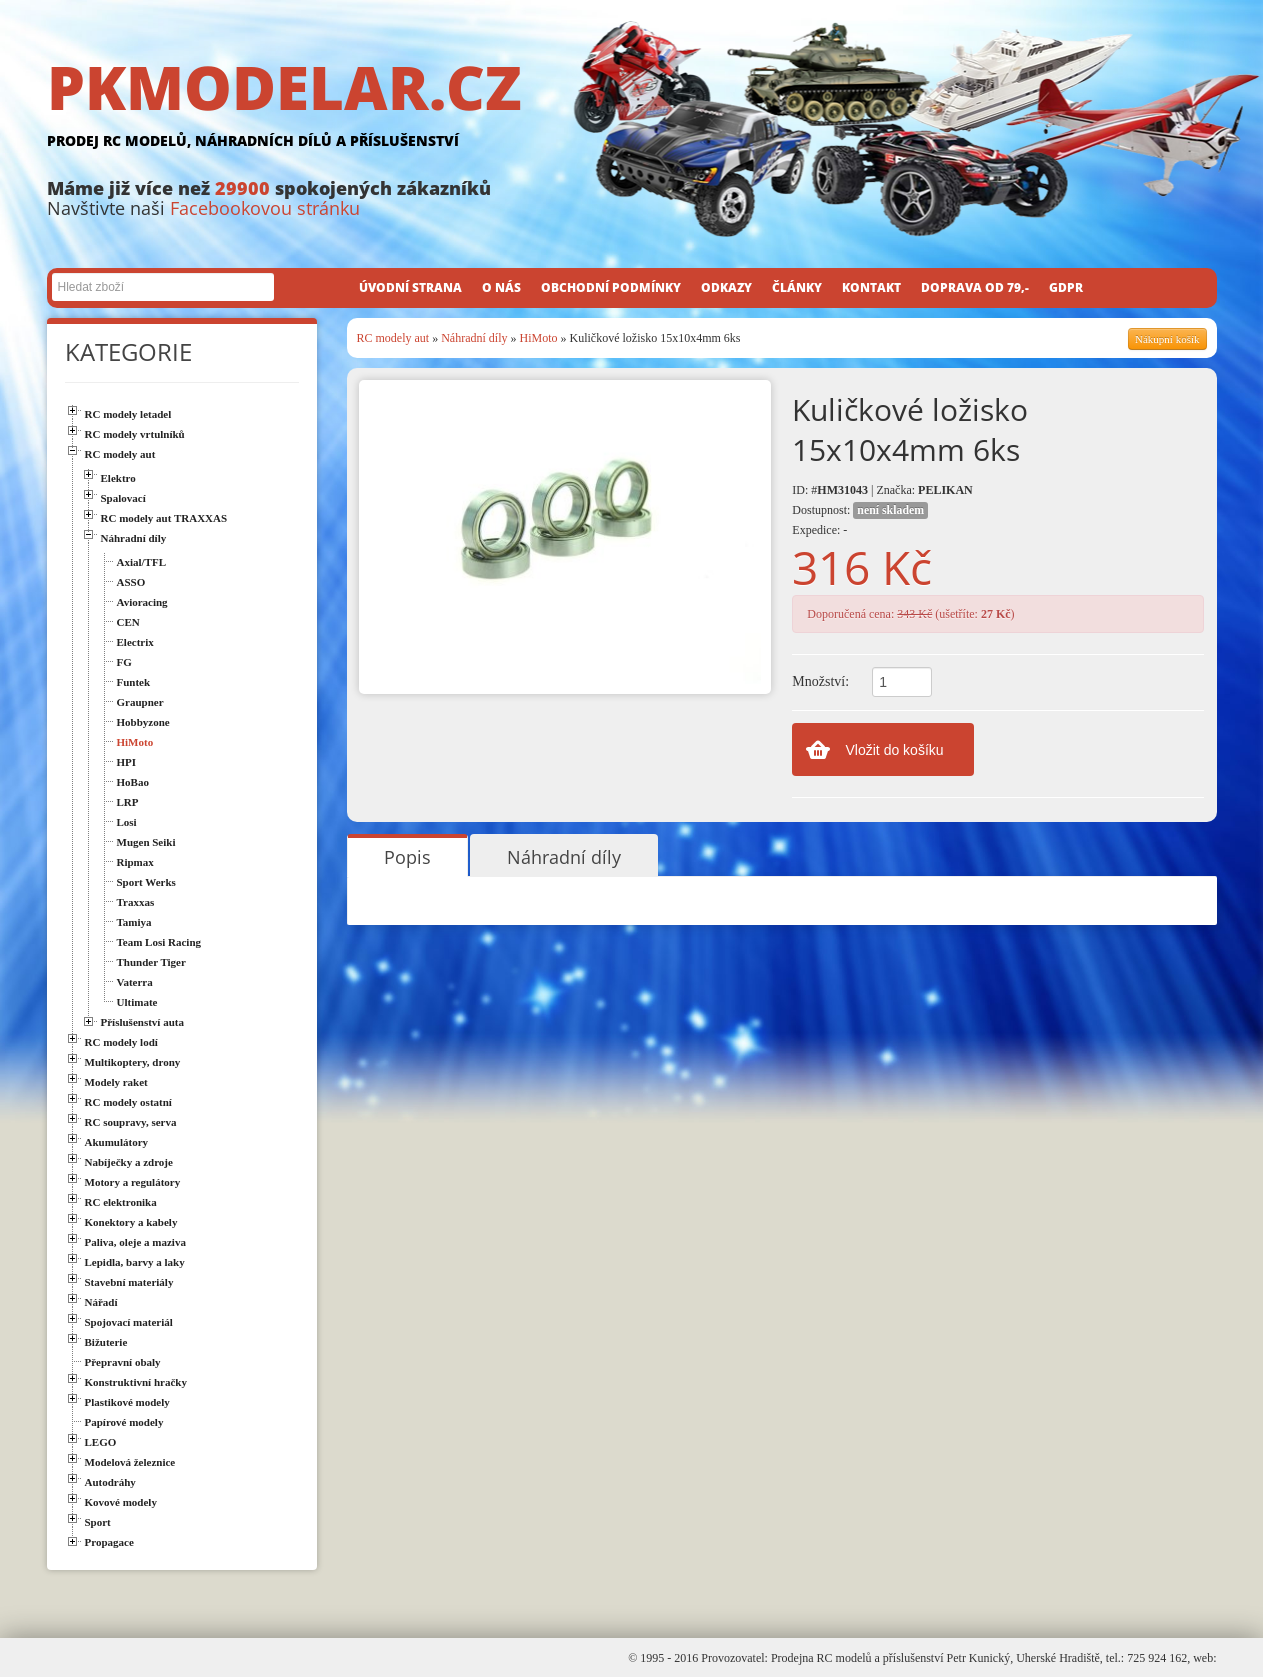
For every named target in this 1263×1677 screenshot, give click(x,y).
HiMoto (539, 338)
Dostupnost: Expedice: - (860, 519)
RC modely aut (393, 338)
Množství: (820, 681)
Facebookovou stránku (265, 208)
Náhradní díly (474, 338)
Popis (407, 857)
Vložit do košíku (895, 750)
